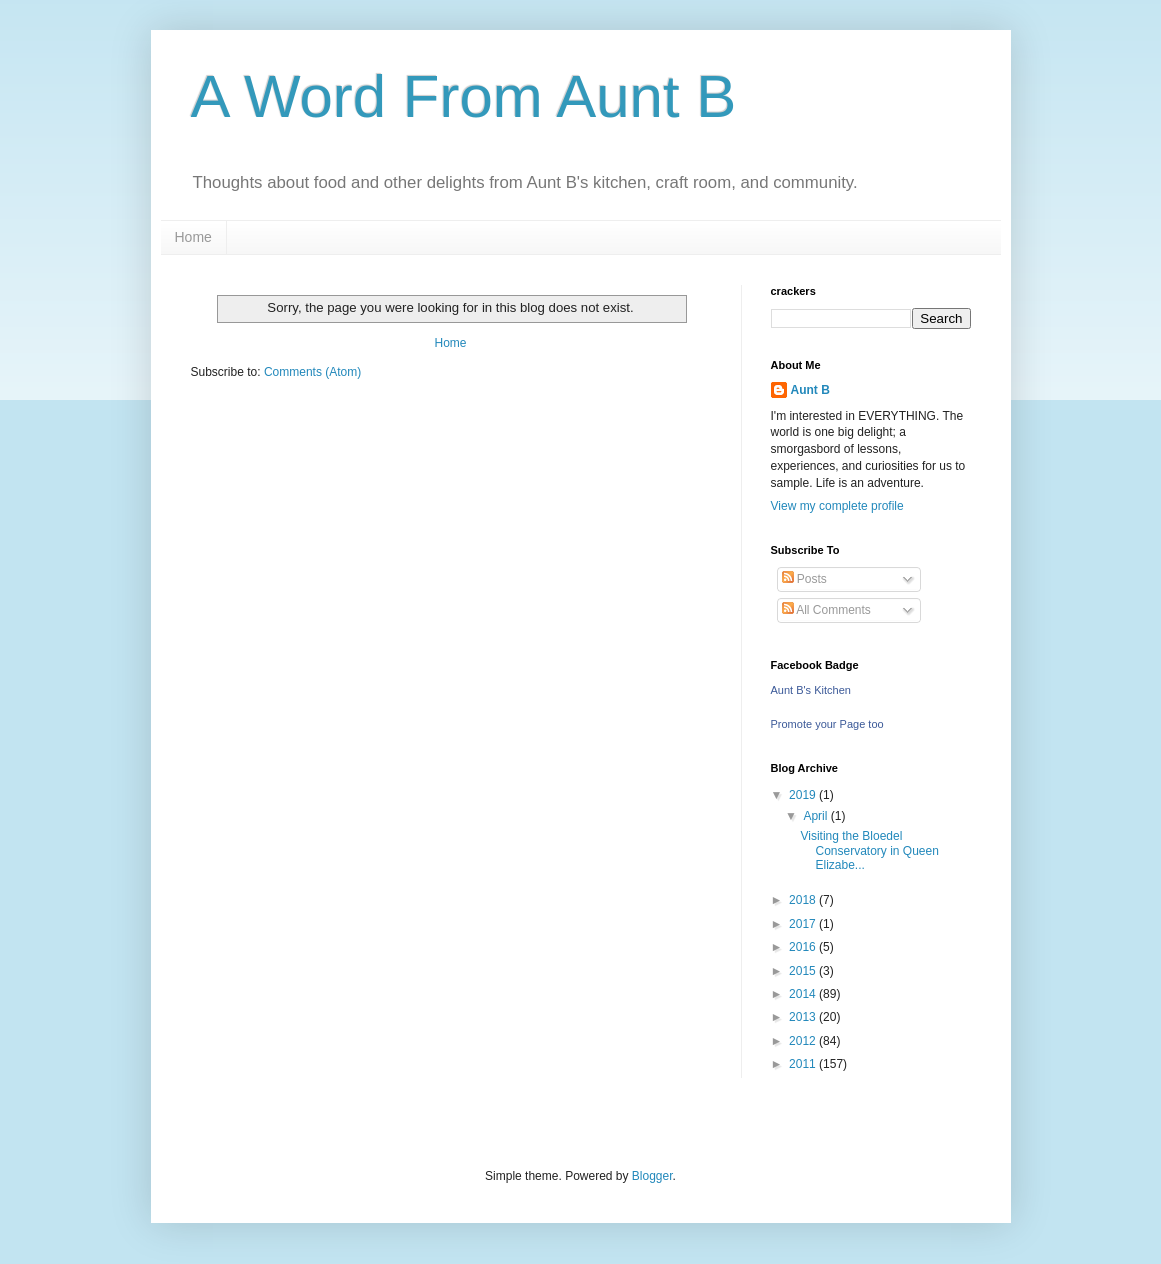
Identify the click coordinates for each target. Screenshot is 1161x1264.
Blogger (652, 1176)
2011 (804, 1064)
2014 (804, 994)
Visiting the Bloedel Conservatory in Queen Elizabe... (869, 850)
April (816, 816)
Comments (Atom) (312, 372)
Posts (804, 579)
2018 (804, 900)
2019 (804, 795)
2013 (804, 1017)
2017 (804, 924)
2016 (804, 947)
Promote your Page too (827, 724)
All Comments (826, 610)
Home (193, 237)
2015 (804, 971)
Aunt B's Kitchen (811, 690)
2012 (804, 1041)
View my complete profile (837, 506)
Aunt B (810, 390)
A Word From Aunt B (464, 96)
